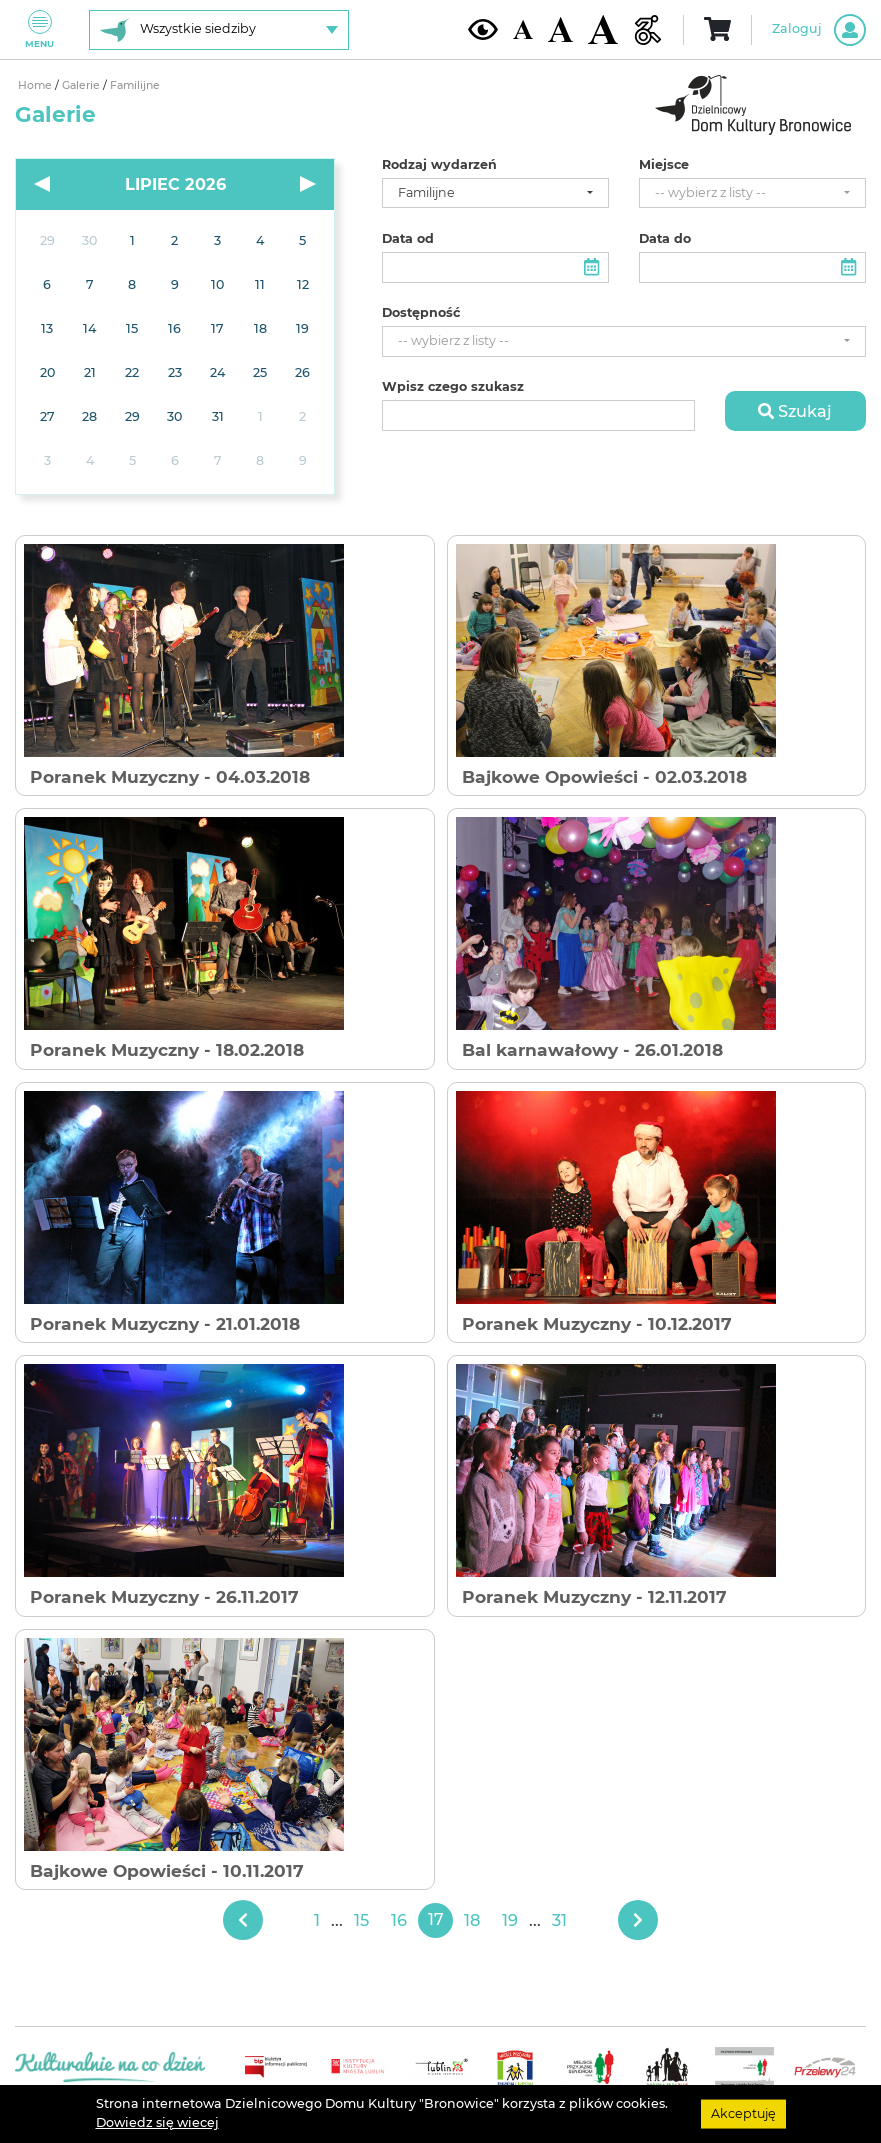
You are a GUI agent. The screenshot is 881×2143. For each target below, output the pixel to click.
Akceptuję (743, 2113)
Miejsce (664, 165)
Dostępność (421, 313)
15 (361, 1920)
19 (510, 1920)
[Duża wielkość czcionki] (603, 29)
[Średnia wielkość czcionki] (560, 29)
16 (399, 1920)
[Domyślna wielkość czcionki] (523, 29)
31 (559, 1920)
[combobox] (495, 193)
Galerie (82, 85)
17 (436, 1919)
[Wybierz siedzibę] (219, 30)
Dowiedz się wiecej (157, 2122)
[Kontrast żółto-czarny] (483, 29)
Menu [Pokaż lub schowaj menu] (39, 29)
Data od (408, 239)
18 (472, 1920)
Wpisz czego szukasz (453, 387)
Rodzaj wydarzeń (439, 165)
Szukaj (795, 411)
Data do (665, 239)
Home (36, 85)
